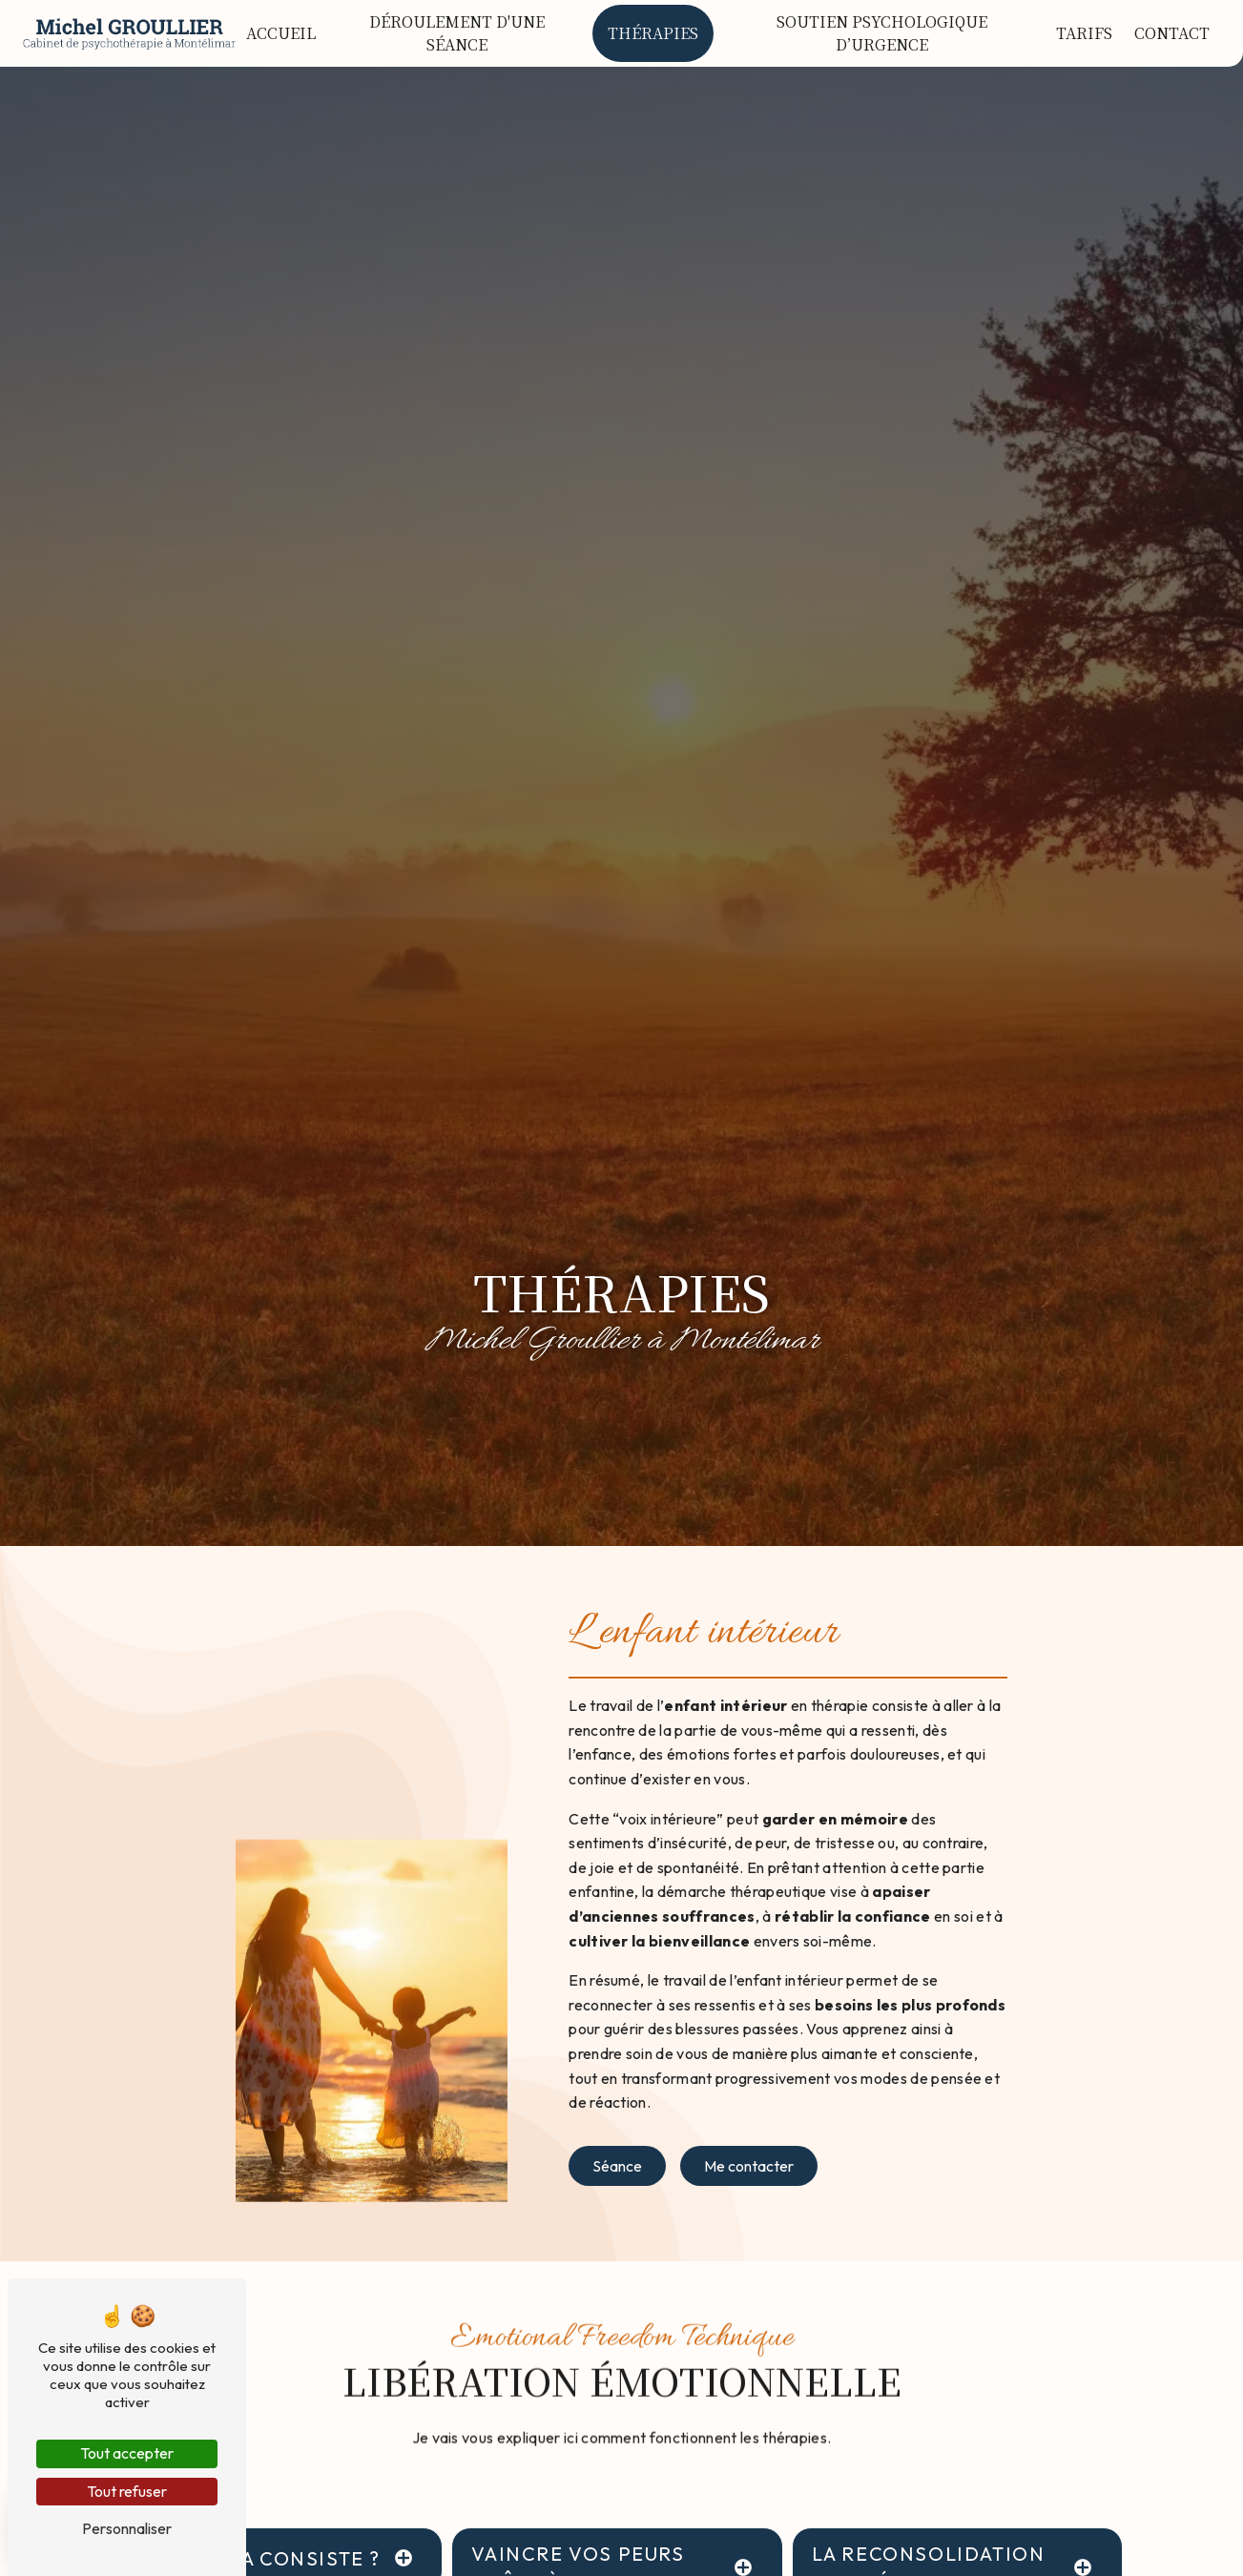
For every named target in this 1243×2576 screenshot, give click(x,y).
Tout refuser (127, 2491)
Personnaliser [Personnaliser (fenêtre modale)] (127, 2528)
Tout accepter (127, 2453)
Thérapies (653, 33)
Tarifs (1084, 33)
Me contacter (749, 2165)
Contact (1172, 33)
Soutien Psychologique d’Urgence (882, 32)
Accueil (281, 33)
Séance (617, 2165)
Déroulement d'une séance (457, 32)
